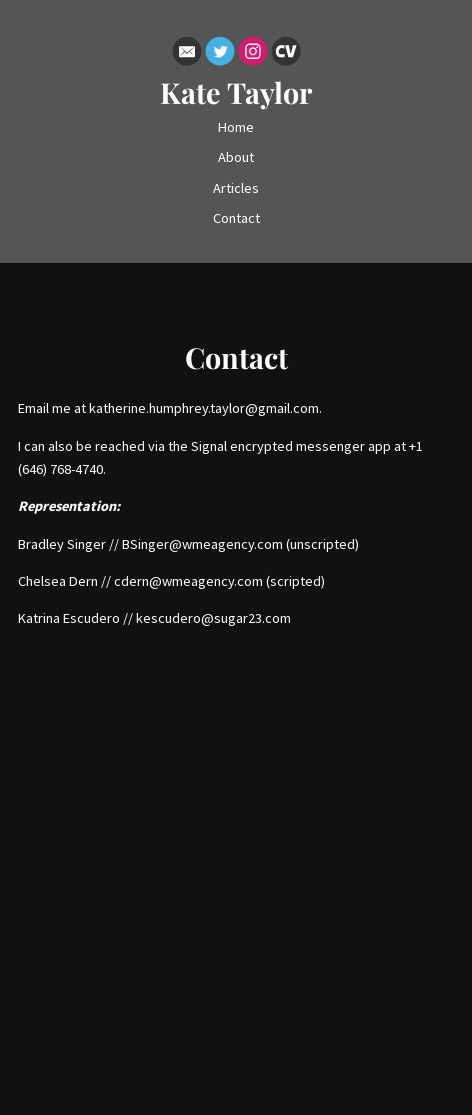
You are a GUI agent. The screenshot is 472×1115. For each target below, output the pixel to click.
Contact (236, 218)
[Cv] (286, 54)
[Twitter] (220, 54)
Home (236, 127)
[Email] (187, 54)
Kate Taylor (236, 92)
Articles (236, 188)
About (236, 157)
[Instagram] (253, 54)
